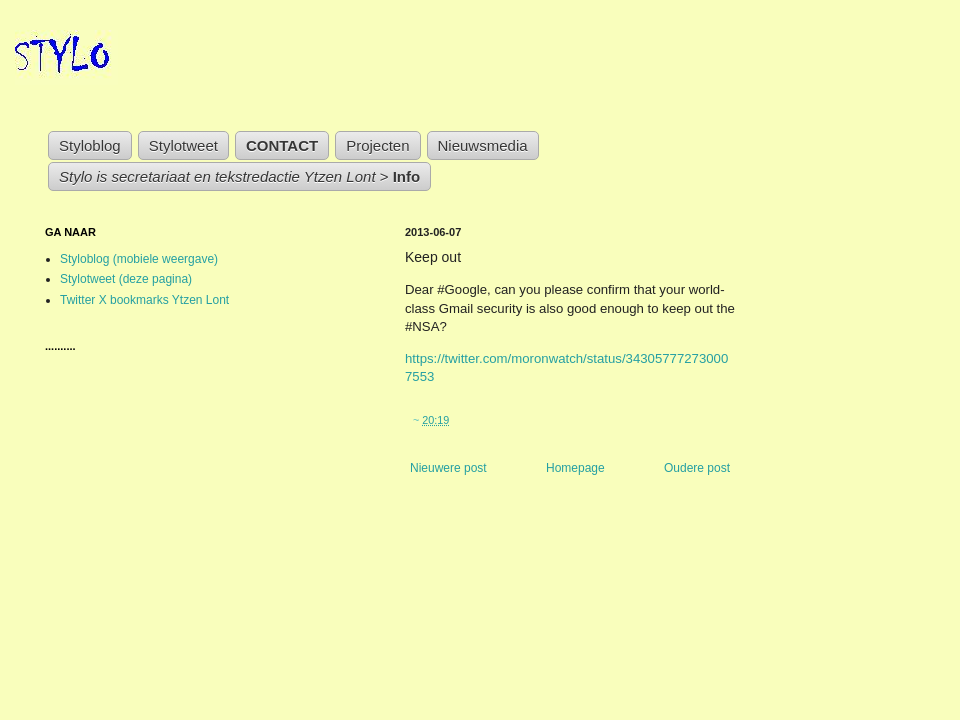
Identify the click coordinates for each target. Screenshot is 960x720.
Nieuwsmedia (483, 145)
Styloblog (90, 145)
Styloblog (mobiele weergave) (139, 259)
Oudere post (697, 468)
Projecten (377, 145)
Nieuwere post (448, 468)
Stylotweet (183, 145)
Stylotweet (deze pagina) (126, 279)
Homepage (575, 468)
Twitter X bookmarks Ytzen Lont (144, 300)
